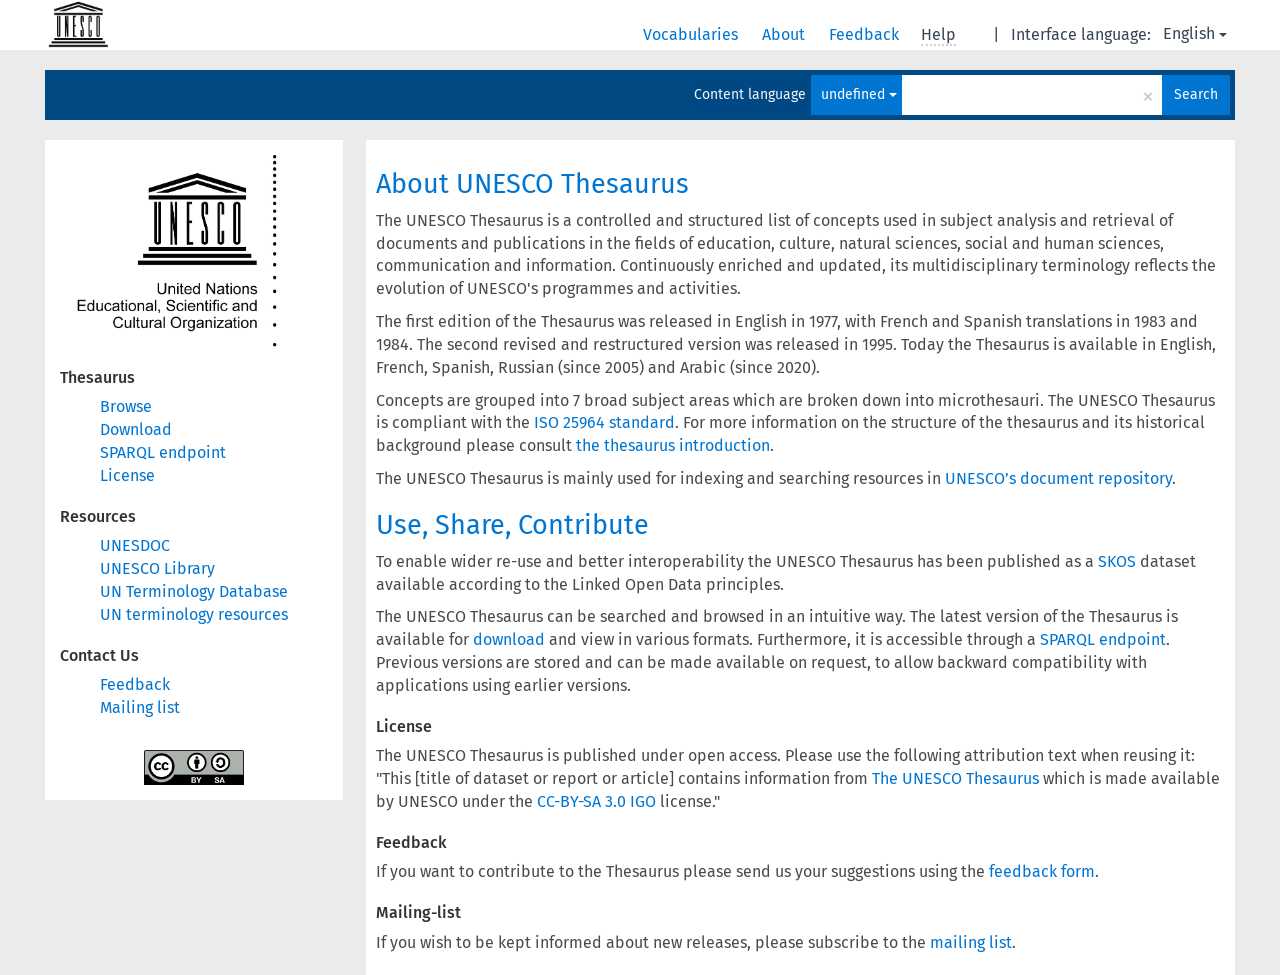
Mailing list (140, 707)
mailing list (971, 942)
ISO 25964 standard (604, 422)
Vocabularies (692, 34)
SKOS (1117, 561)
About (785, 34)
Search (1196, 94)
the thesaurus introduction (673, 445)
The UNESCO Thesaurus (955, 778)
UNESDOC (135, 545)
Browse (126, 406)
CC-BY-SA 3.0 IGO (596, 801)
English (1195, 33)
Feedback (866, 34)
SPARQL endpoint (163, 452)
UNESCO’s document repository (1058, 478)
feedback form (1042, 871)
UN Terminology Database (194, 591)
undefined (859, 94)
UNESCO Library (157, 568)
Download (136, 429)
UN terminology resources (194, 614)
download (509, 639)
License (127, 475)
